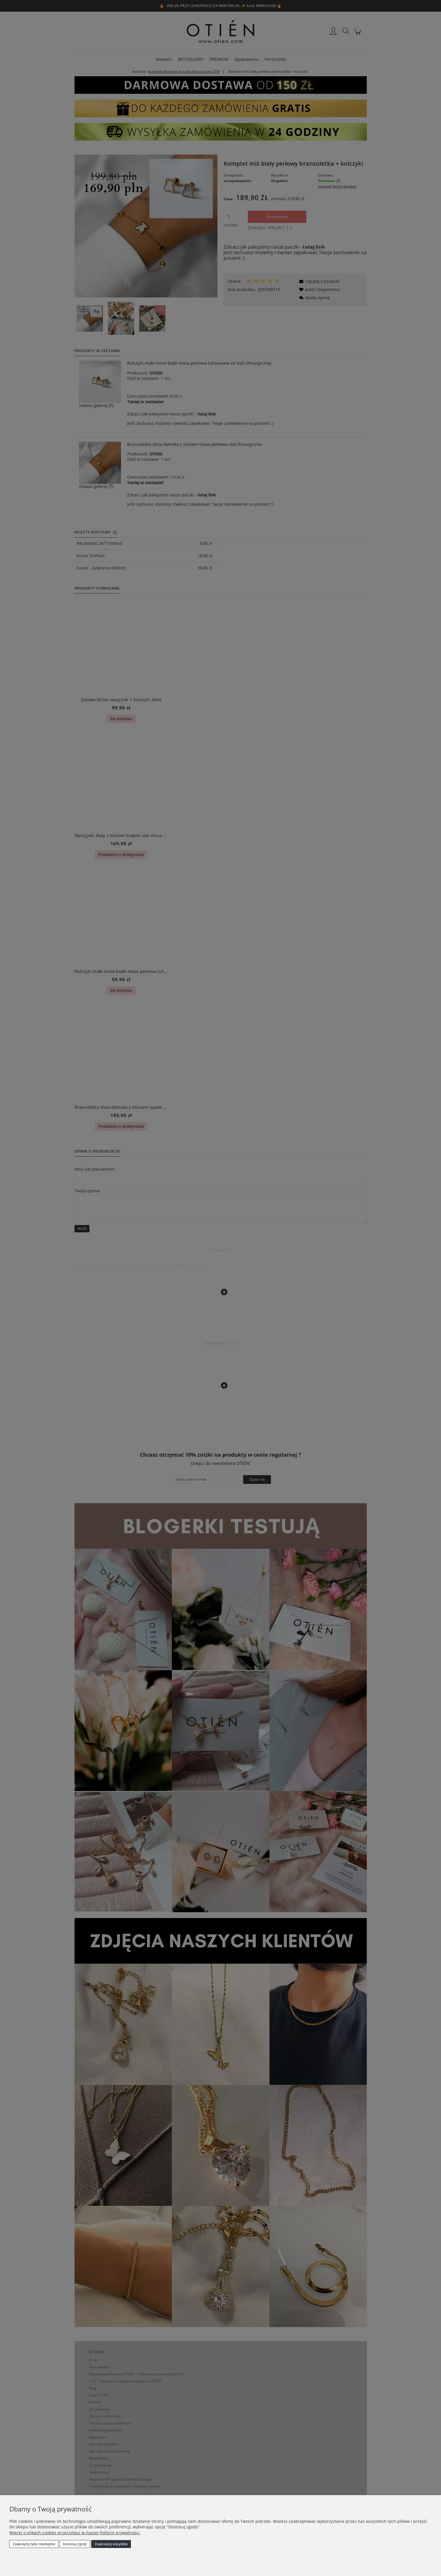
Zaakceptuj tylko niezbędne (34, 2544)
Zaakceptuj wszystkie (110, 2544)
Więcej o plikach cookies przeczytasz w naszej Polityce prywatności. (75, 2532)
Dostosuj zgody (75, 2544)
